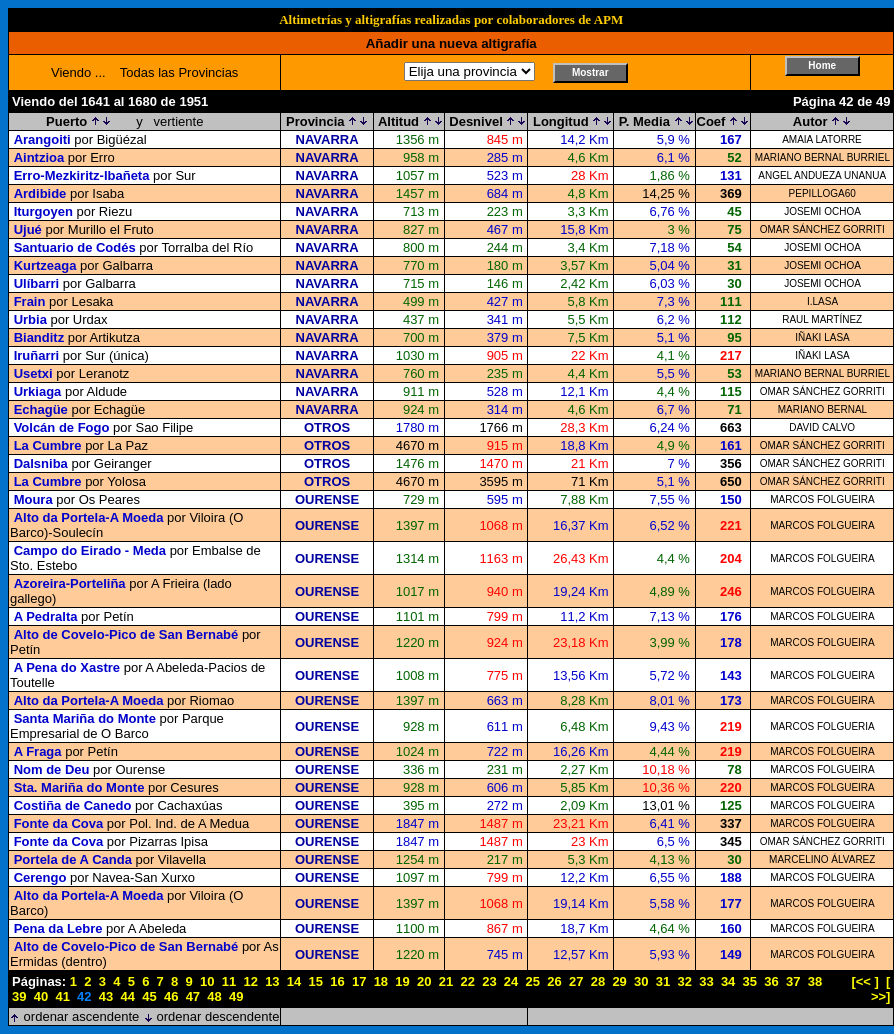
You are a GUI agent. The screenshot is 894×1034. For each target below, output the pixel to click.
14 (294, 981)
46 (171, 996)
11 (229, 981)
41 (62, 996)
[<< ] (864, 981)
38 (815, 981)
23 (489, 981)
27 (576, 981)
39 (19, 996)
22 (467, 981)
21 (446, 981)
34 (728, 981)
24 (511, 981)
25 (533, 981)
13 (272, 981)
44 (128, 996)
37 (793, 981)
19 (402, 981)
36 (771, 981)
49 (236, 996)
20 (424, 981)
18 (381, 981)
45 (149, 996)
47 (193, 996)
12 (250, 981)
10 (207, 981)
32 (684, 981)
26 (554, 981)
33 (706, 981)
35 (750, 981)
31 (663, 981)
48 (214, 996)
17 (359, 981)
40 (41, 996)
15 (316, 981)
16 (337, 981)
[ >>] (881, 989)
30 (641, 981)
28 (598, 981)
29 (619, 981)
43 (106, 996)
